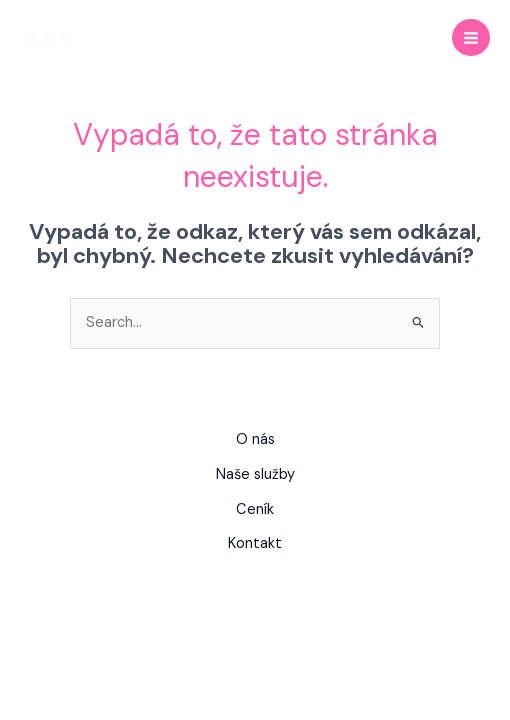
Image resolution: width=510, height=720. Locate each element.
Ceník (255, 509)
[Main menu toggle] (471, 38)
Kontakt (255, 543)
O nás (255, 439)
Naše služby (255, 474)
